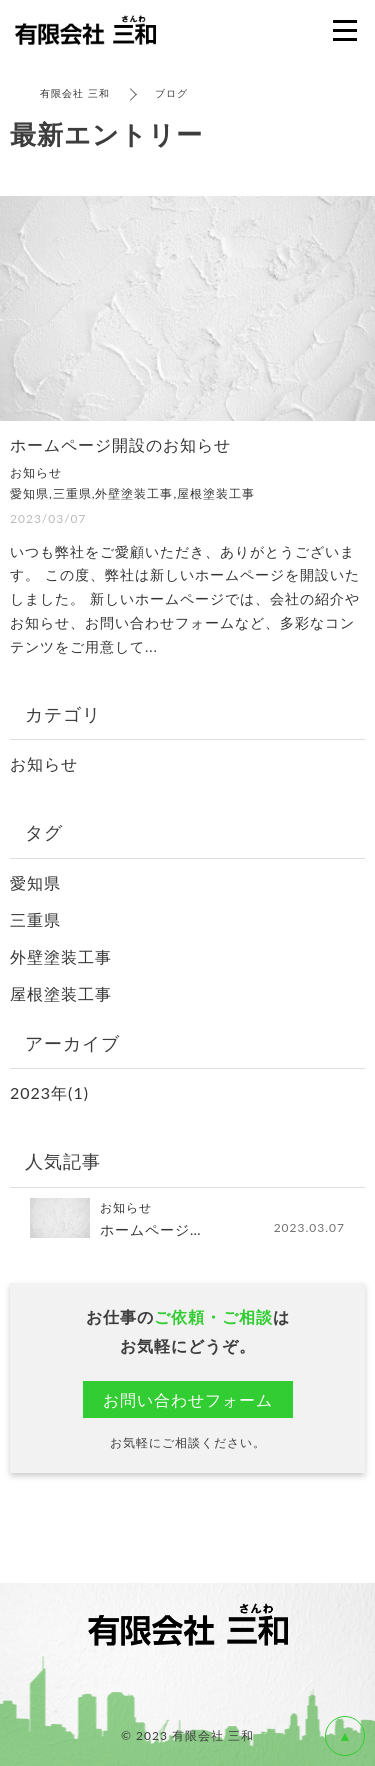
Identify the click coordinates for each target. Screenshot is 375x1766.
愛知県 (35, 882)
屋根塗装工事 (61, 993)
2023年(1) (49, 1092)
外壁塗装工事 (61, 956)
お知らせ (44, 763)
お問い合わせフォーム (188, 1399)
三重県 (35, 919)
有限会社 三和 (75, 93)
